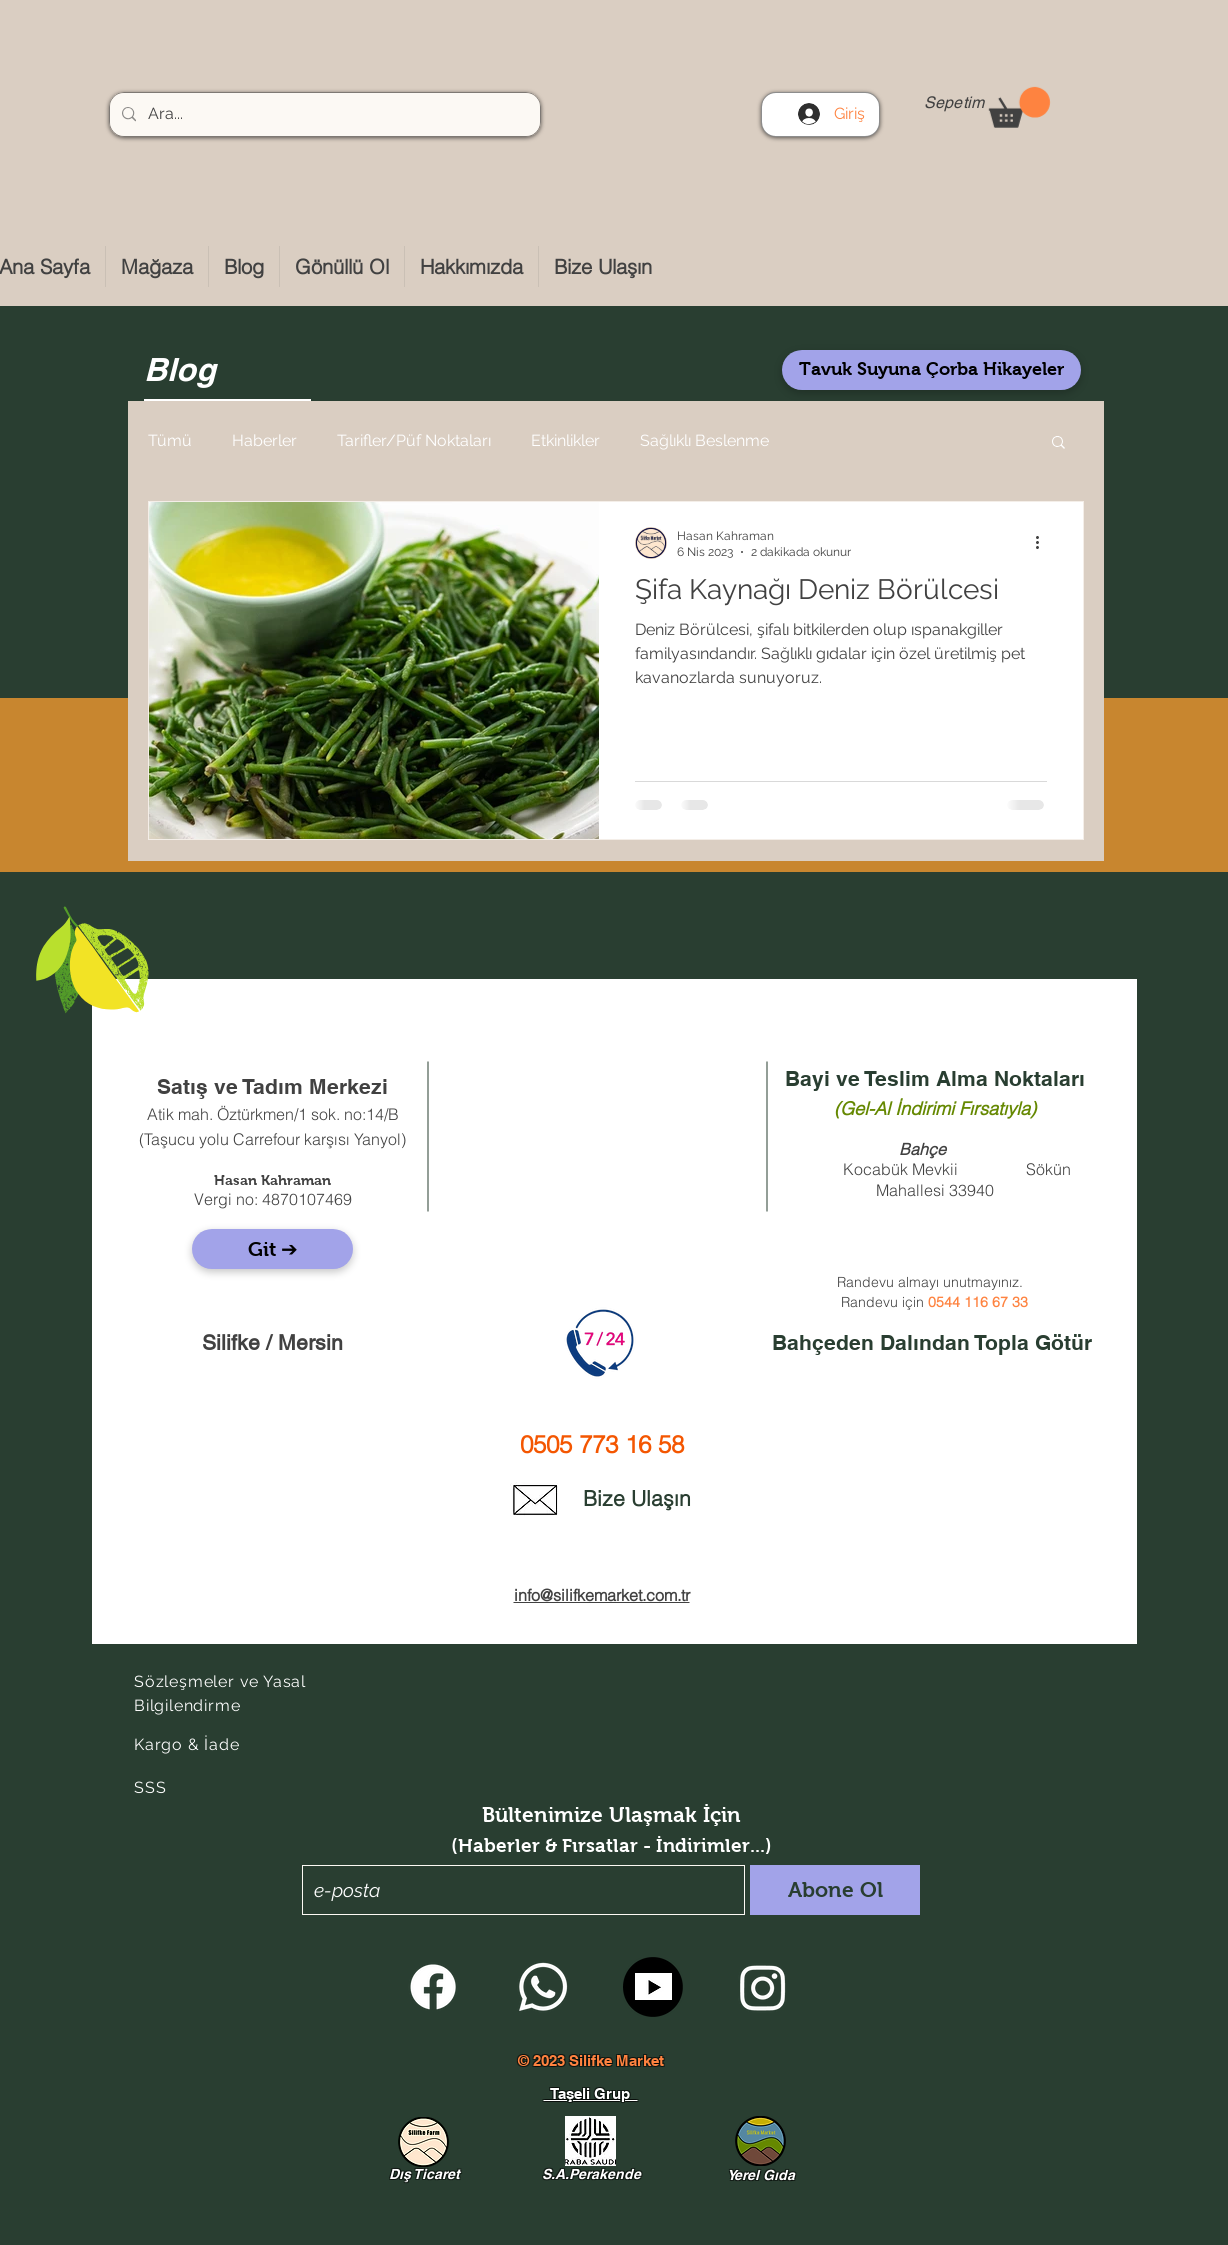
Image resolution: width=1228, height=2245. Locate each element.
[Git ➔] (272, 1249)
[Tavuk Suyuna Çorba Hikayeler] (931, 370)
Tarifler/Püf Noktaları (414, 440)
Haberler (264, 440)
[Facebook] (433, 1987)
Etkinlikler (565, 440)
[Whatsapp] (543, 1987)
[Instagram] (763, 1987)
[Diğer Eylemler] (1044, 543)
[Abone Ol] (835, 1890)
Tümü (170, 440)
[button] (1019, 107)
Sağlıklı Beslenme (704, 440)
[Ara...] (323, 114)
